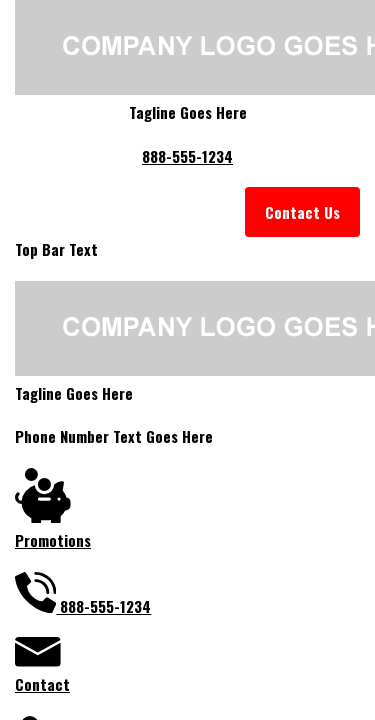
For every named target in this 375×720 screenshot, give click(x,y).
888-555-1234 (187, 156)
